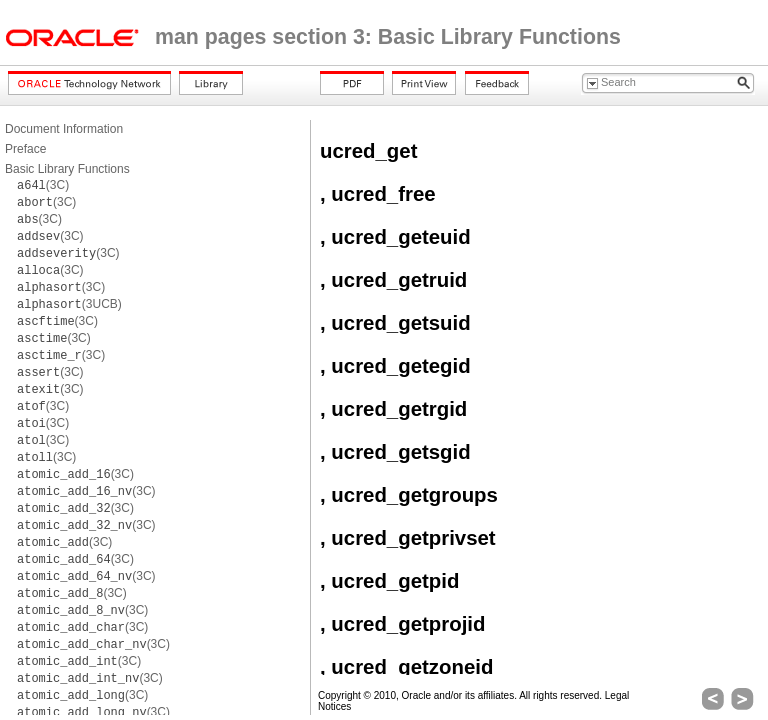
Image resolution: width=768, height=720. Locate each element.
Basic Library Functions (67, 169)
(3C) (43, 185)
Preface (25, 149)
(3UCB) (69, 304)
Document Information (64, 129)
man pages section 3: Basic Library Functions (388, 37)
